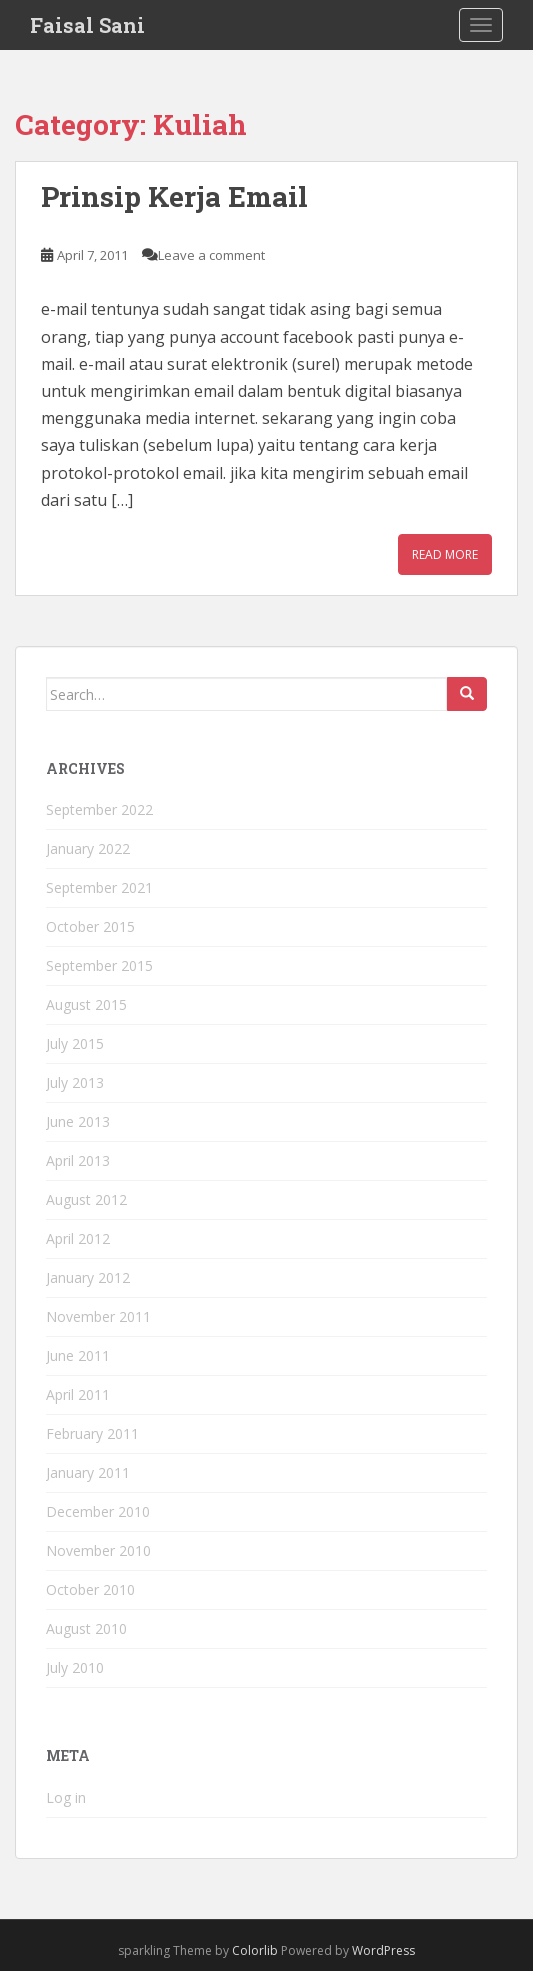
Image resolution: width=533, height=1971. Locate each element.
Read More (445, 554)
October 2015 (90, 926)
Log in (66, 1797)
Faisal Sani (87, 25)
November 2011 (98, 1316)
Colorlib (255, 1950)
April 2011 (78, 1394)
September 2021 (99, 887)
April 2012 (78, 1238)
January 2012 (88, 1277)
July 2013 (75, 1082)
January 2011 (88, 1472)
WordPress (383, 1950)
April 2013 (78, 1160)
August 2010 (86, 1628)
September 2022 (99, 809)
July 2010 (75, 1667)
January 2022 (88, 848)
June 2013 (78, 1121)
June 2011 (78, 1355)
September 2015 (99, 965)
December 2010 (98, 1511)
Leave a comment (211, 255)
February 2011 (92, 1433)
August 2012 (86, 1199)
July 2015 (75, 1043)
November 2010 (98, 1550)
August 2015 (86, 1004)
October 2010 (90, 1589)
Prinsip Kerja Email (174, 196)
